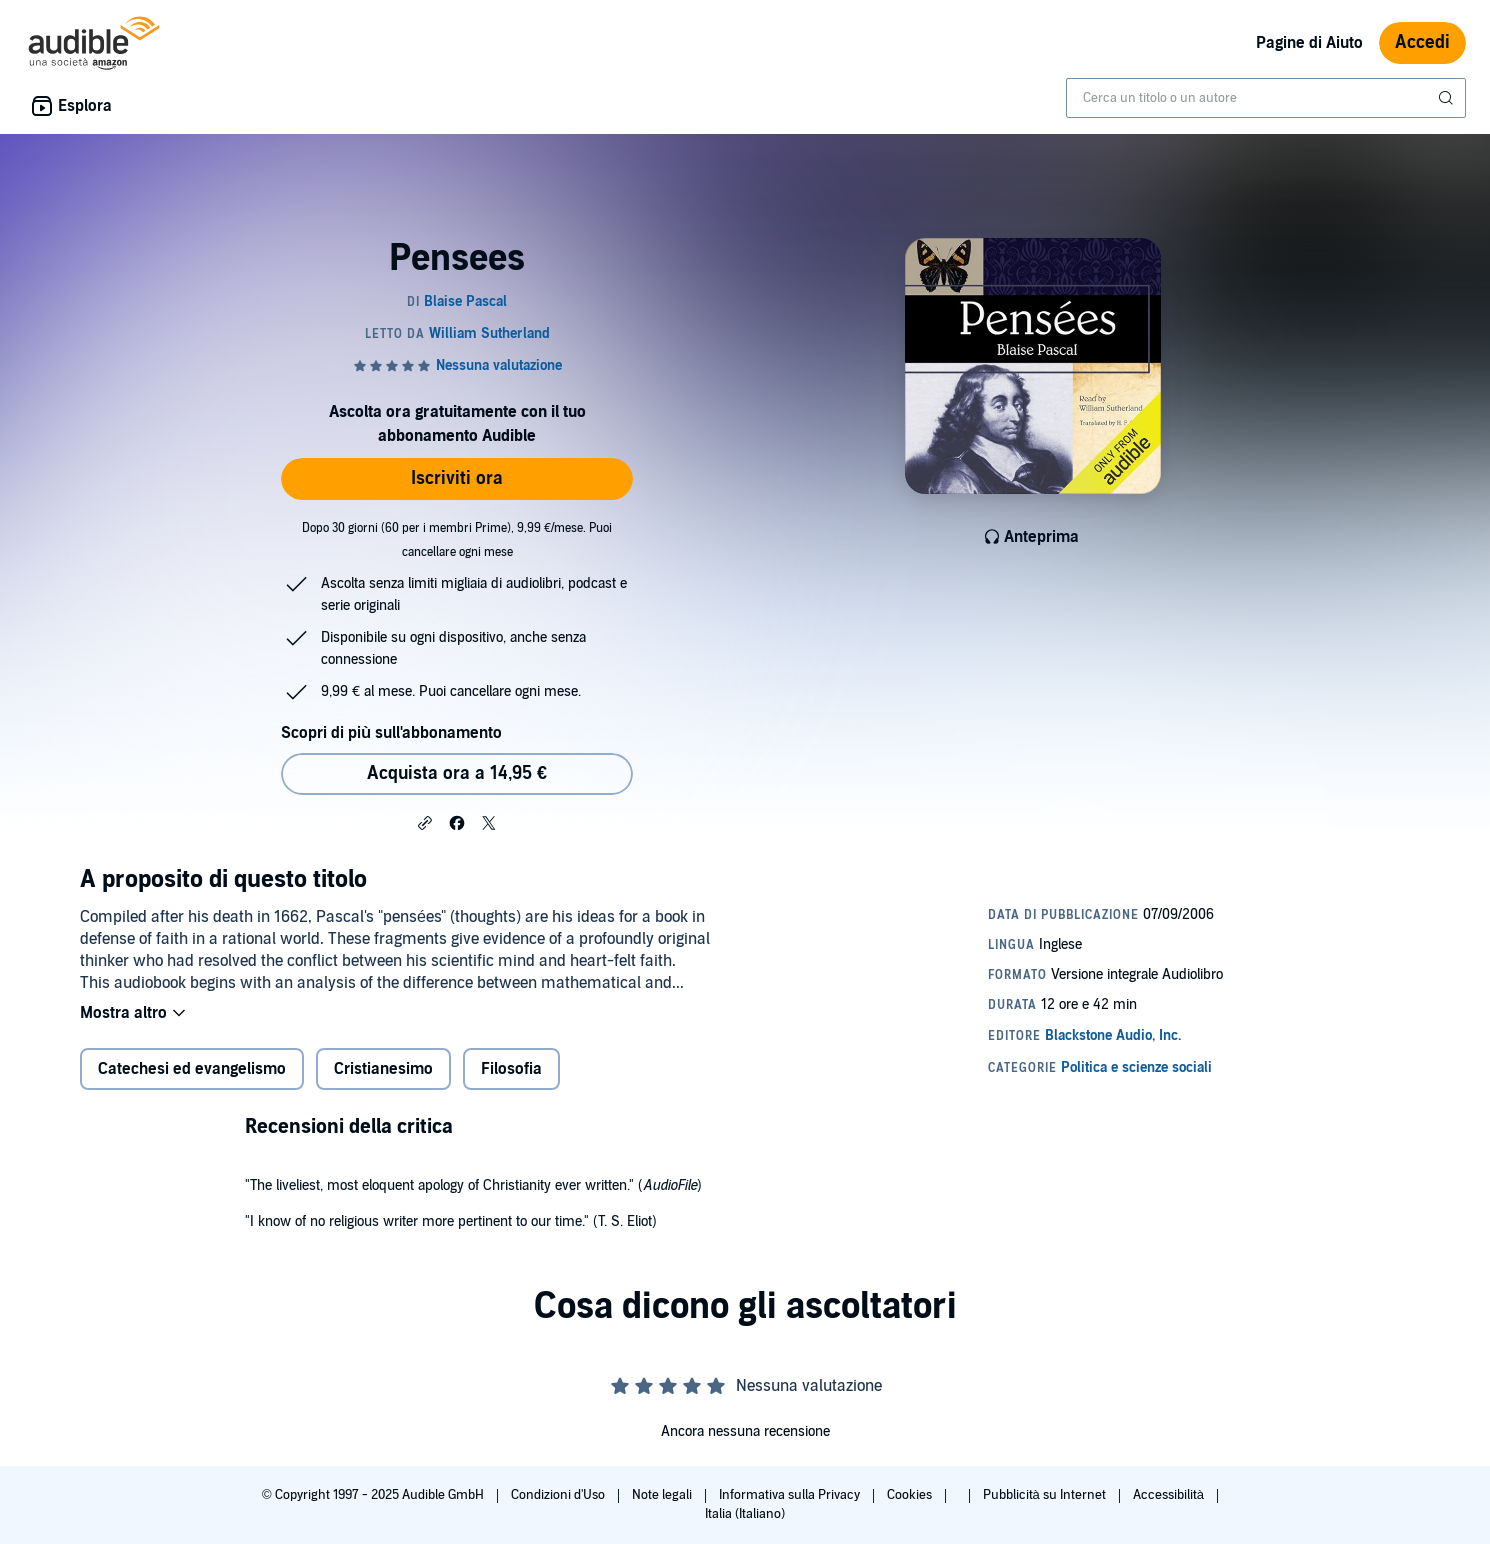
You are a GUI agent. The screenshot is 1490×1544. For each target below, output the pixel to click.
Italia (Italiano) (745, 1514)
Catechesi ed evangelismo (192, 1069)
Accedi (1422, 42)
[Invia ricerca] (1448, 98)
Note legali (663, 1495)
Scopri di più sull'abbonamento (391, 733)
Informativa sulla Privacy (791, 1495)
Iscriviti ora (457, 478)
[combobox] (1266, 98)
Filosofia (511, 1069)
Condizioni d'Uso (559, 1495)
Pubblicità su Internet (1046, 1495)
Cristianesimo (383, 1069)
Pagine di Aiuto (1309, 43)
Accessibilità (1170, 1495)
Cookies (911, 1495)
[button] (425, 822)
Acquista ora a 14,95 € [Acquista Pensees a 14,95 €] (457, 773)
